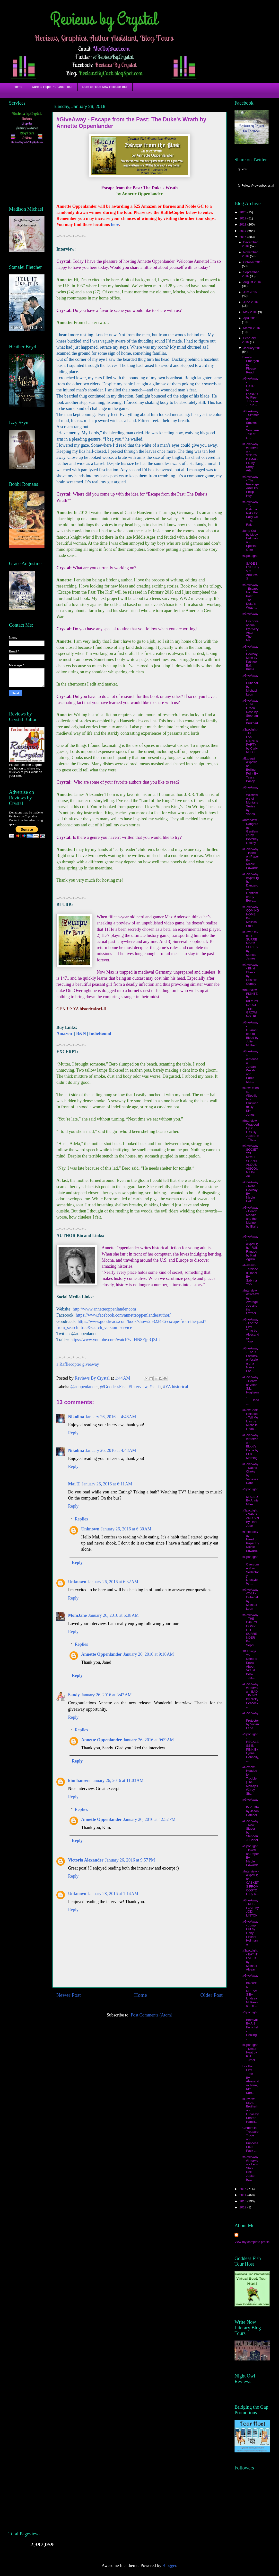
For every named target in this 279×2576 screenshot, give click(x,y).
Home (18, 87)
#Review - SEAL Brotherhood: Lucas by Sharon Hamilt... (250, 2110)
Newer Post (68, 1995)
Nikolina (76, 1416)
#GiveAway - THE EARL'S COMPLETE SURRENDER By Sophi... (250, 1630)
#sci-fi (155, 1386)
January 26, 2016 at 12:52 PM (149, 1819)
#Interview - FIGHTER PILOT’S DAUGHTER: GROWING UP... (250, 1003)
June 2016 (250, 302)
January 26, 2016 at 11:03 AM (117, 1780)
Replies (81, 1519)
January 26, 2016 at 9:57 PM (130, 1860)
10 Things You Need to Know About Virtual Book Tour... (249, 1664)
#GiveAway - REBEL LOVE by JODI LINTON (250, 1907)
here (115, 224)
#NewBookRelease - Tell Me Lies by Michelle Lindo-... (250, 1419)
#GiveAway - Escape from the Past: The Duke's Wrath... (250, 596)
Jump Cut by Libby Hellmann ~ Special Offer (250, 540)
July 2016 (250, 292)
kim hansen (79, 1780)
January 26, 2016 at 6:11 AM (107, 1484)
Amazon (64, 1033)
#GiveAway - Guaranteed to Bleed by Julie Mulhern (250, 1034)
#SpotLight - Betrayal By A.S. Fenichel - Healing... (250, 2025)
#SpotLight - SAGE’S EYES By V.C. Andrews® (250, 567)
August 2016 (252, 282)
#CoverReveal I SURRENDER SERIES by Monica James (250, 945)
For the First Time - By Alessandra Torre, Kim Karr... (250, 2079)
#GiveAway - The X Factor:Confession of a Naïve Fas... (250, 1360)
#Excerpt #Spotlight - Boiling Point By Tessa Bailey (250, 770)
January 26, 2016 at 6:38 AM (113, 1615)
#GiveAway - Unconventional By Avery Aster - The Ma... (250, 627)
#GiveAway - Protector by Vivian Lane (250, 1720)
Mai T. (74, 1484)
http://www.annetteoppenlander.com (104, 1309)
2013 (243, 2201)
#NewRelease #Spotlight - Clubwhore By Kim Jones (250, 1101)
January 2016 (252, 348)
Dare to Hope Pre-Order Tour (52, 87)
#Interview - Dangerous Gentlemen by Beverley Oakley (250, 831)
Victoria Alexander (86, 1860)
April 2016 (250, 318)
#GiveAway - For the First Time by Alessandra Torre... (250, 1331)
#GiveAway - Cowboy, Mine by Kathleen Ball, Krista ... (250, 658)
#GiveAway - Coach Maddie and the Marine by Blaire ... (250, 1219)
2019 (243, 218)
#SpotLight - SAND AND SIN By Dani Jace (250, 1518)
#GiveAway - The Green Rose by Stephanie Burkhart (250, 712)
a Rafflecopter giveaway (77, 1364)
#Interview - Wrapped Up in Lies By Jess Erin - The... (250, 1130)
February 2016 (249, 340)
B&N (81, 1033)
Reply (73, 1432)
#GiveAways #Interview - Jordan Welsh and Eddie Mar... (250, 1066)
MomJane (77, 1615)
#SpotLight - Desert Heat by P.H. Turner (249, 2052)
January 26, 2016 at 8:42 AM (106, 1694)
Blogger (169, 2565)
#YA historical (175, 1386)
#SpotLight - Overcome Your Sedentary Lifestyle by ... (250, 1570)
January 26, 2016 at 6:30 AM (126, 1529)
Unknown (90, 1529)
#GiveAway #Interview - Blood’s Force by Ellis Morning (250, 1446)
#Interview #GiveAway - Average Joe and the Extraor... (250, 1302)
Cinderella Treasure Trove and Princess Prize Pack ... (250, 2139)
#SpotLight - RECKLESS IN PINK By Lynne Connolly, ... (250, 1747)
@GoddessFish (113, 1386)
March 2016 (251, 328)
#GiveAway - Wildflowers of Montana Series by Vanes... (250, 801)
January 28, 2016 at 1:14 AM (113, 1893)
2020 (243, 212)
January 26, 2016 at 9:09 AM (148, 1739)
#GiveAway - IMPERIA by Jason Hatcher (250, 1807)
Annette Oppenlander (101, 1654)
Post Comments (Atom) (151, 2015)
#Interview (138, 1386)
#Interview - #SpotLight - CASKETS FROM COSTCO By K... (250, 1883)
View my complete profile (252, 2242)
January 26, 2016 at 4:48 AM (111, 1450)
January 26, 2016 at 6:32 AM (113, 1581)
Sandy (74, 1694)
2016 (243, 237)
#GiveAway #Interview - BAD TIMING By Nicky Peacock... (250, 1695)
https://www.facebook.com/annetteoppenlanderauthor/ (123, 1315)
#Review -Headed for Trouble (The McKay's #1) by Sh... (250, 1780)
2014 (243, 2195)
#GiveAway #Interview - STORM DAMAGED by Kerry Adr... (250, 457)
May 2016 (250, 312)
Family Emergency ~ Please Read (250, 364)
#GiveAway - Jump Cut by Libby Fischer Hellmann (250, 1933)
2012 (243, 2207)
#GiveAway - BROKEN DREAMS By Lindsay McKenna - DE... (250, 1991)
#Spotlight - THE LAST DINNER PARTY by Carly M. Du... (250, 741)
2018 (243, 224)
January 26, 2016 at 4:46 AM (111, 1416)
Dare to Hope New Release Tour (105, 87)
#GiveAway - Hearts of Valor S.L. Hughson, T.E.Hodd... (250, 1390)
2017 (243, 231)
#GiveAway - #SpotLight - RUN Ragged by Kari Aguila (250, 1248)
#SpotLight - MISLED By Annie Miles (250, 1496)
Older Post (211, 1995)
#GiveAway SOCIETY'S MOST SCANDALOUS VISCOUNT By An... (250, 1161)
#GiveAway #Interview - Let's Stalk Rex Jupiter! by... (250, 2168)
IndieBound (100, 1033)
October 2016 (252, 262)
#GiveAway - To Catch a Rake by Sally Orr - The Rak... (250, 513)
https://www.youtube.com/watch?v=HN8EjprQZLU (116, 1339)
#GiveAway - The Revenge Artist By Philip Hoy (250, 486)
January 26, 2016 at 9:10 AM (148, 1654)
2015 (243, 2189)
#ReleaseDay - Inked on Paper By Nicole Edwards (250, 1541)
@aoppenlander (84, 1386)
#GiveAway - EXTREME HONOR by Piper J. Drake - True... (250, 392)
